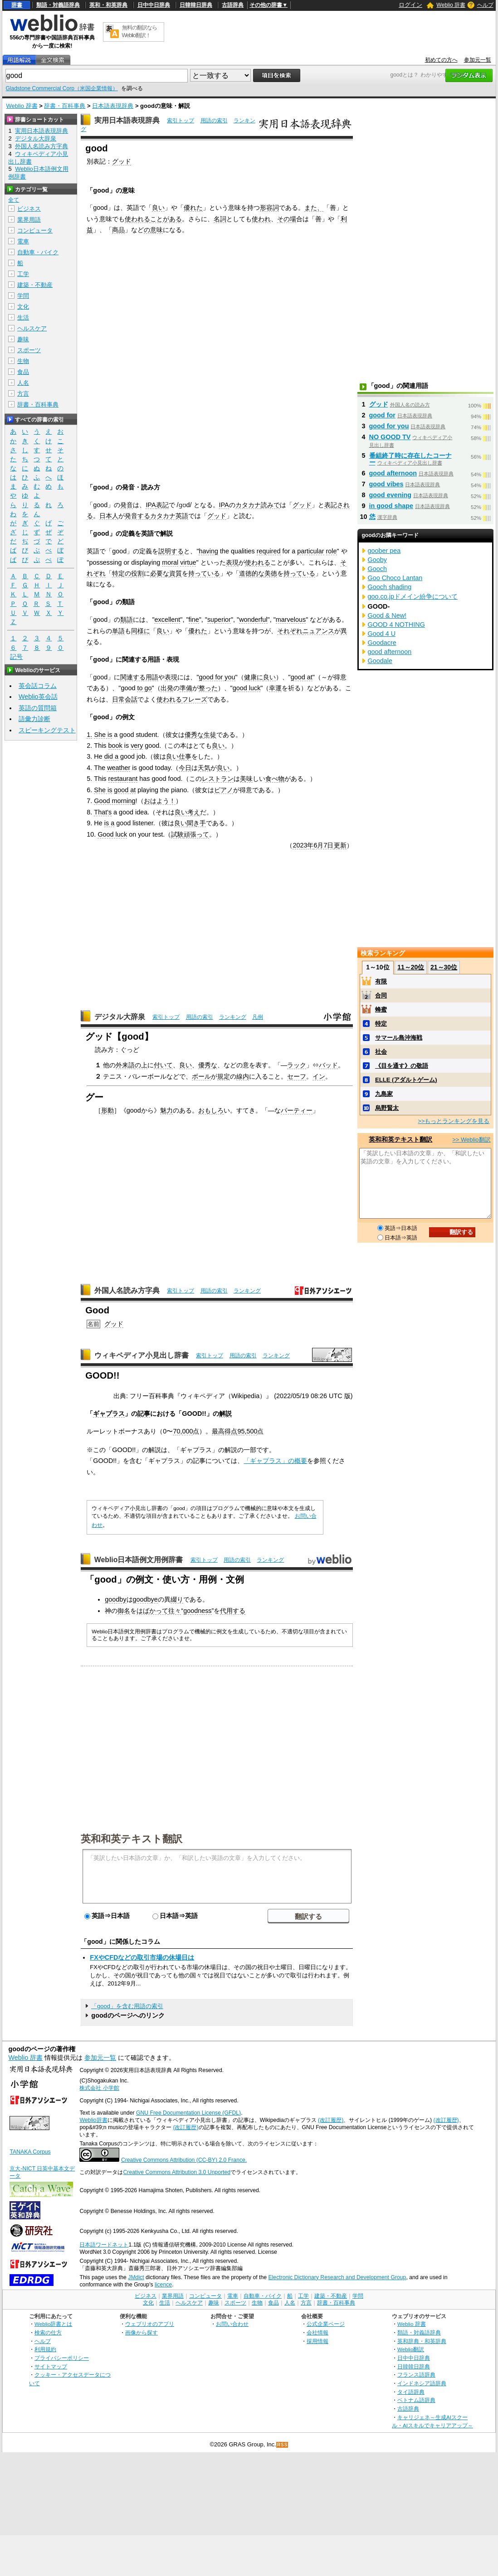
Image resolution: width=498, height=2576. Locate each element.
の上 (141, 1065)
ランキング (232, 1017)
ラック (296, 1065)
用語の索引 (214, 120)
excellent (167, 619)
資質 (175, 573)
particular (310, 551)
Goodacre (382, 642)
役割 (137, 573)
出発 (167, 688)
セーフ (296, 1076)
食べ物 (274, 778)
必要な (159, 573)
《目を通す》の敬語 (401, 1065)
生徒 (210, 734)
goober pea (384, 550)
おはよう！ (160, 800)
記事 (143, 1413)
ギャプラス (109, 1413)
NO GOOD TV (390, 437)
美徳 (270, 573)
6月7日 (323, 845)
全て (13, 200)
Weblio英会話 (38, 696)
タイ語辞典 (411, 2392)
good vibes (386, 484)
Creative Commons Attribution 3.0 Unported (176, 2172)
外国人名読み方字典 (127, 1290)
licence (163, 2284)
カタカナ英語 (169, 515)
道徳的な (251, 573)
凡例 (257, 1017)
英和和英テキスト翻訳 (131, 1838)
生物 (23, 361)
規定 (223, 1076)
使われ (261, 219)
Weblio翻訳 (410, 2349)
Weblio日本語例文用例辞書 (138, 1560)
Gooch (377, 568)
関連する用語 (139, 677)
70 (176, 1431)
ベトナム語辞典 (416, 2400)
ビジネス (29, 208)
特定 (381, 1023)
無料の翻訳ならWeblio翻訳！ (139, 31)
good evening (390, 495)
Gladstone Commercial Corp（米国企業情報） (61, 88)
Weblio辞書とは (53, 2324)
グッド (121, 161)
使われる (137, 219)
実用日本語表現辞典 (127, 120)
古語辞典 (233, 5)
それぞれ (290, 630)
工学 (23, 274)
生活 (23, 317)
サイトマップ (50, 2366)
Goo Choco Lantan (395, 577)
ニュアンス (318, 630)
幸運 (275, 688)
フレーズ (194, 699)
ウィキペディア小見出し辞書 (141, 1355)
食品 (23, 371)
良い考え (187, 812)
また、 (313, 207)
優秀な (194, 734)
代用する (232, 1610)
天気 (204, 767)
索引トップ (180, 120)
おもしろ (211, 1110)
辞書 (16, 5)
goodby (115, 1599)
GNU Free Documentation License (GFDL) (188, 2113)
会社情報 (317, 2332)
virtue (188, 562)
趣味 (23, 339)
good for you (217, 677)
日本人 (108, 515)
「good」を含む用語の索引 (127, 2006)
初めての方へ (441, 60)
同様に (140, 630)
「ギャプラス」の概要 (275, 1460)
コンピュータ (35, 230)
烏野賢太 (387, 1107)
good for (382, 415)
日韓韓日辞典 (196, 5)
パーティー (296, 1110)
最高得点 (224, 1431)
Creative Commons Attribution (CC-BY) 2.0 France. (184, 2160)
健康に (253, 677)
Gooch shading (390, 587)
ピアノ (223, 790)
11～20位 (410, 967)
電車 (23, 241)
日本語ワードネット (103, 2245)
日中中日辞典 (153, 5)
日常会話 (124, 699)
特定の (121, 573)
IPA (151, 504)
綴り (177, 1599)
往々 (174, 1610)
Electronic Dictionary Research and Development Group (337, 2277)
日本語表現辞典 (112, 105)
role (331, 551)
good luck (247, 688)
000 (187, 1431)
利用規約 (45, 2349)
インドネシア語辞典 (421, 2383)
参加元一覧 (477, 60)
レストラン (218, 778)
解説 (225, 1413)
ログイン (410, 4)
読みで (270, 504)
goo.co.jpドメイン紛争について (413, 596)
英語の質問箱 (38, 708)
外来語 (125, 1065)
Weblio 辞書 (450, 5)
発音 (126, 504)
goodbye (145, 1599)
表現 (232, 562)
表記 (162, 504)
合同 (381, 995)
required (269, 551)
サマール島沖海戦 (398, 1037)
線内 (242, 1076)
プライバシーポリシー (61, 2358)
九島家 (384, 1093)
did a (111, 756)
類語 (126, 619)
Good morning (114, 800)
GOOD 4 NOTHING (396, 624)
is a (109, 823)
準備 (186, 688)
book (115, 745)
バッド (328, 1065)
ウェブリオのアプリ (149, 2324)
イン (318, 1076)
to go (144, 688)
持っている (204, 573)
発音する (137, 515)
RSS (282, 2444)
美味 (246, 778)
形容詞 (269, 207)
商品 (118, 229)
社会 (381, 1051)
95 (240, 1431)
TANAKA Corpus (30, 2152)
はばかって (152, 1610)
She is (103, 734)
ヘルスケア (32, 328)
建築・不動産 (35, 284)
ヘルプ (485, 5)
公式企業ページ (326, 2324)
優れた (193, 207)
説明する (171, 551)
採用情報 (317, 2341)
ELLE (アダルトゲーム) (406, 1079)
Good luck (112, 834)
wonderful (253, 619)
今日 (185, 767)
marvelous (291, 619)
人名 (23, 382)
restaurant (123, 778)
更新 (340, 845)
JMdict (136, 2277)
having (208, 551)
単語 (118, 630)
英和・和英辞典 (108, 5)
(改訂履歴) (330, 2120)
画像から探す (141, 2332)
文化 (23, 306)
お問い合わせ (232, 2324)
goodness (197, 1610)
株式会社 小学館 (99, 2088)
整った (208, 688)
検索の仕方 (48, 2332)
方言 (23, 393)
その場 (286, 219)
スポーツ (29, 350)
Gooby (377, 559)
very (137, 745)
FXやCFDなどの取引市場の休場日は (142, 1957)
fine (194, 619)
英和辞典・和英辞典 (421, 2341)
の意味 (153, 229)
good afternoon (393, 473)
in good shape (391, 505)
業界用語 (29, 219)
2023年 (303, 845)
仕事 (185, 756)
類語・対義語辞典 (58, 5)
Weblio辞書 (93, 2120)
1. (89, 734)
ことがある (166, 219)
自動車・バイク (38, 252)
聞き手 (196, 823)
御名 (123, 1610)
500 (251, 1431)
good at (301, 677)
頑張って (196, 834)
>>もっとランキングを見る (453, 1121)
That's (103, 812)
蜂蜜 (381, 1009)
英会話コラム (38, 685)
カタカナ (248, 504)
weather (118, 767)
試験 (177, 834)
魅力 (166, 1110)
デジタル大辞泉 (119, 1017)
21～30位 (443, 967)
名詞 (220, 219)
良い (158, 207)
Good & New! (387, 615)
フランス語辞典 (416, 2374)
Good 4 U (382, 633)
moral (170, 562)
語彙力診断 (34, 718)
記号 (16, 657)
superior (219, 619)
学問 (23, 295)
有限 (381, 981)
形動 (107, 1110)
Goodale (380, 660)
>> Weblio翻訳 (471, 1139)
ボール (201, 1076)
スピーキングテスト (47, 730)
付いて (163, 1065)
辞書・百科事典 (64, 105)
